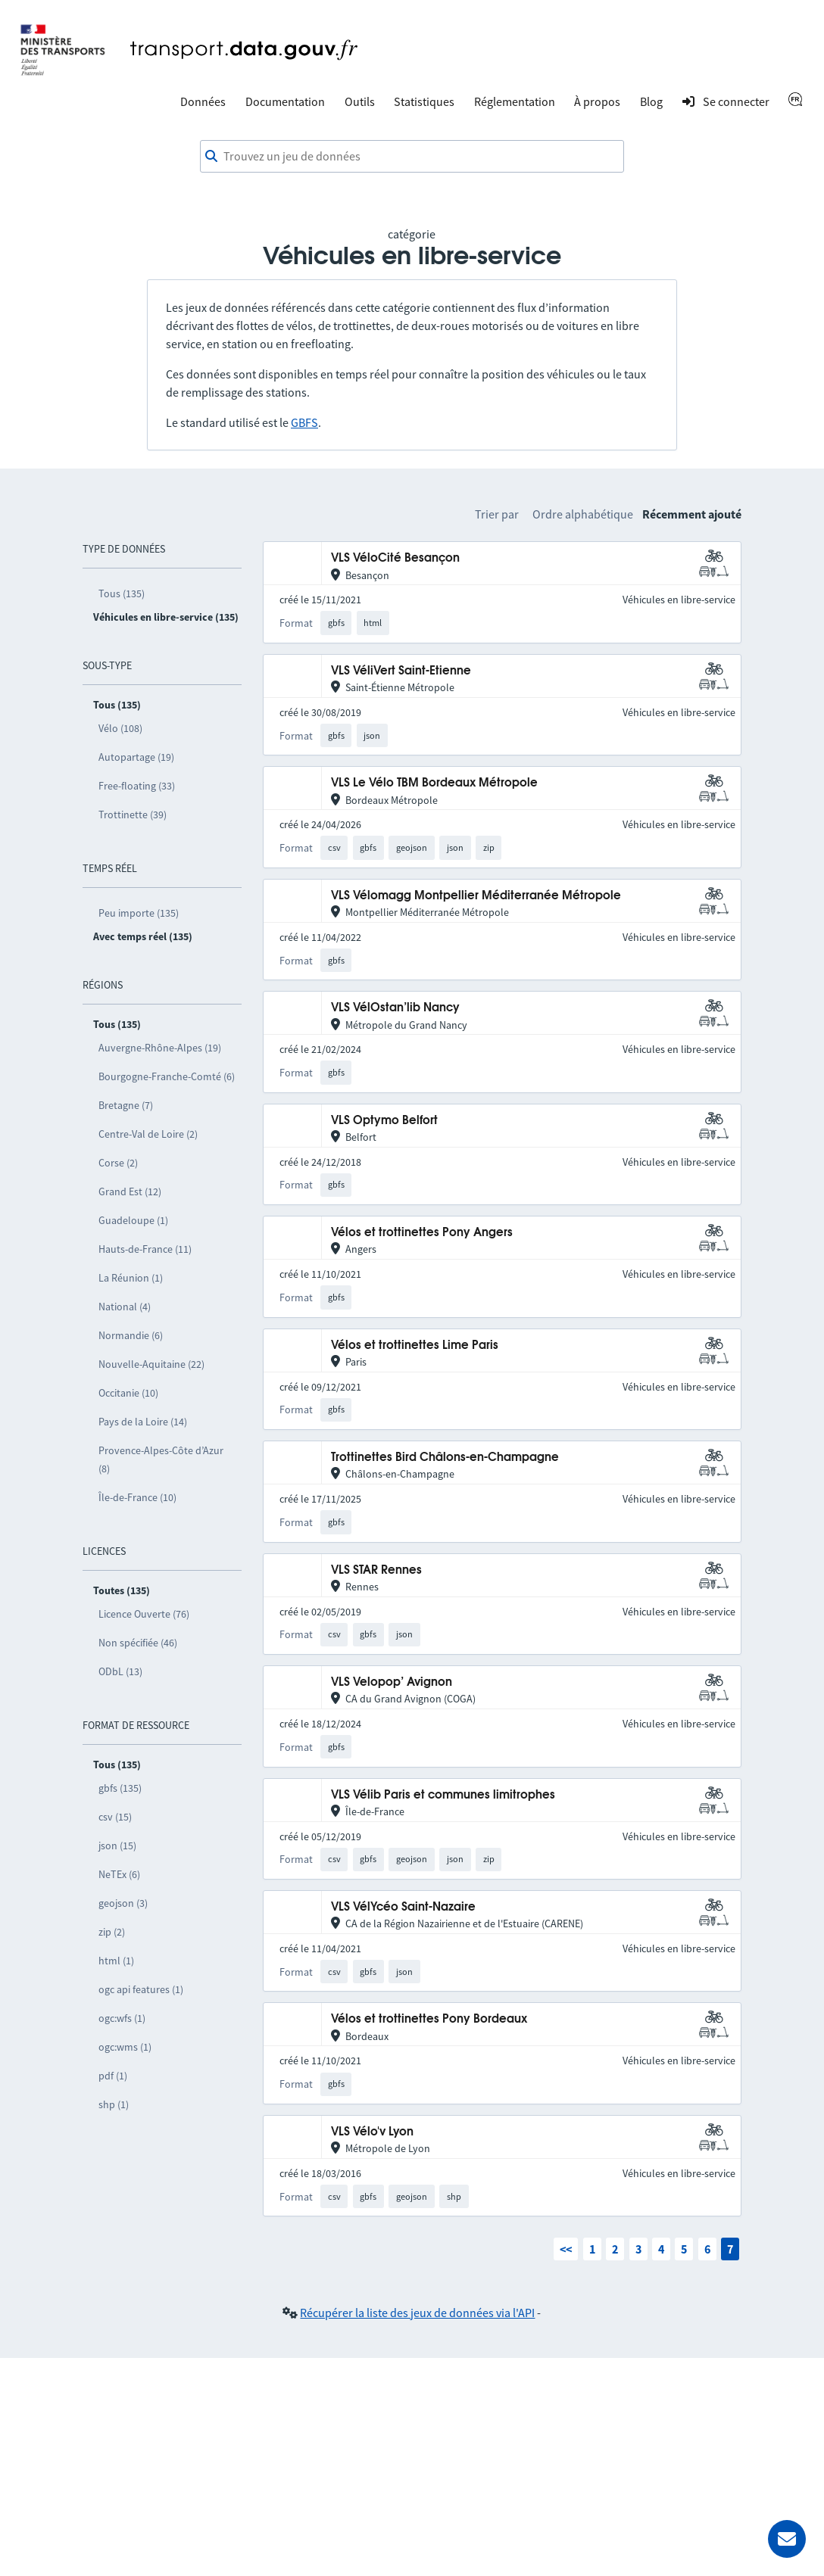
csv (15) (115, 1817)
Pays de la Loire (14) (142, 1421)
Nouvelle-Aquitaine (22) (151, 1364)
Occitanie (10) (128, 1393)
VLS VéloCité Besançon (395, 558)
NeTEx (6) (119, 1874)
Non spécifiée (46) (137, 1642)
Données (203, 101)
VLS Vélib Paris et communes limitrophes (443, 1795)
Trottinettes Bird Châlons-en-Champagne (445, 1457)
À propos (597, 101)
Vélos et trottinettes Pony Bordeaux (429, 2019)
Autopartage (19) (136, 757)
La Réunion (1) (130, 1278)
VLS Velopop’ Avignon (391, 1682)
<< (566, 2249)
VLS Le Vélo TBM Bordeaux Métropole (434, 783)
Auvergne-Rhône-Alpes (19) (159, 1047)
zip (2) (111, 1932)
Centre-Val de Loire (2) (148, 1134)
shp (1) (113, 2104)
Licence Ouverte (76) (143, 1614)
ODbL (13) (120, 1671)
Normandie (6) (130, 1335)
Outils (360, 101)
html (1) (116, 1960)
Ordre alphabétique (582, 514)
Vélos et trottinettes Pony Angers (422, 1232)
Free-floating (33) (136, 786)
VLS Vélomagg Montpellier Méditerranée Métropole (476, 896)
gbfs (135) (120, 1788)
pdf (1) (112, 2075)
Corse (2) (118, 1163)
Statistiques (424, 101)
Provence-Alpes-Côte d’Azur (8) (160, 1459)
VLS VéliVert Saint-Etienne (401, 671)
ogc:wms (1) (124, 2047)
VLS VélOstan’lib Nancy (395, 1008)
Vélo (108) (120, 728)
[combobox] (412, 156)
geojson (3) (123, 1903)
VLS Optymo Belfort (384, 1120)
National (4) (124, 1306)
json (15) (117, 1845)
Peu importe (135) (138, 913)
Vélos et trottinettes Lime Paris (414, 1345)
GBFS (304, 422)
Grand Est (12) (129, 1191)
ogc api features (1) (140, 1989)
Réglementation (514, 101)
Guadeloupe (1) (133, 1220)
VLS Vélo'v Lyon (372, 2132)
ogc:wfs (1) (121, 2018)
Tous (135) (121, 593)
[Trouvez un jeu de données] (412, 156)
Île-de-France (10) (137, 1497)
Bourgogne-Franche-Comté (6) (166, 1076)
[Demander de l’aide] (787, 2539)
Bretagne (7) (125, 1105)
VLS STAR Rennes (376, 1570)
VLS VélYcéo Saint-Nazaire (403, 1907)
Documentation (285, 101)
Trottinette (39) (132, 814)
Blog (651, 101)
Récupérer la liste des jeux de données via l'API (417, 2312)
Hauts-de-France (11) (145, 1249)
